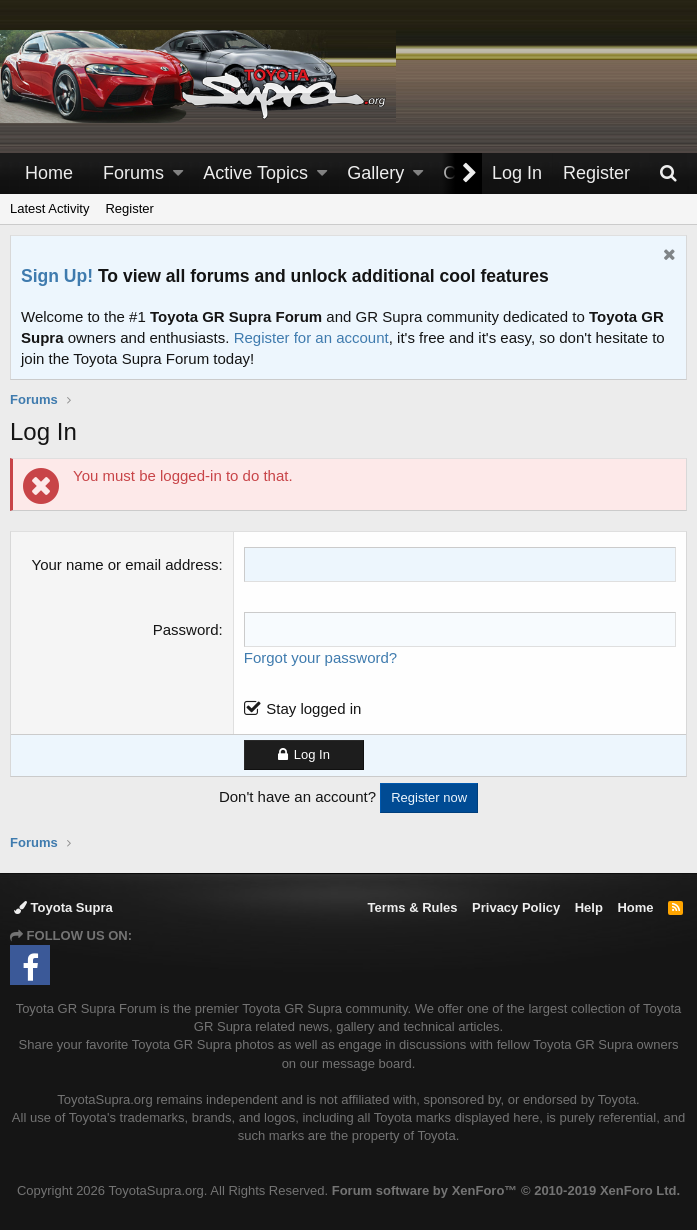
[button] (178, 173)
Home (49, 173)
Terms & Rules (412, 907)
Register (129, 208)
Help (589, 907)
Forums (133, 173)
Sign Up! (57, 276)
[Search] (668, 173)
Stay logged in (313, 708)
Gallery (375, 173)
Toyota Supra (63, 907)
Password (186, 629)
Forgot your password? (320, 657)
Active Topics (255, 173)
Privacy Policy (516, 907)
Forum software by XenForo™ (506, 1190)
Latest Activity (49, 208)
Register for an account (311, 337)
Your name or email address (125, 564)
